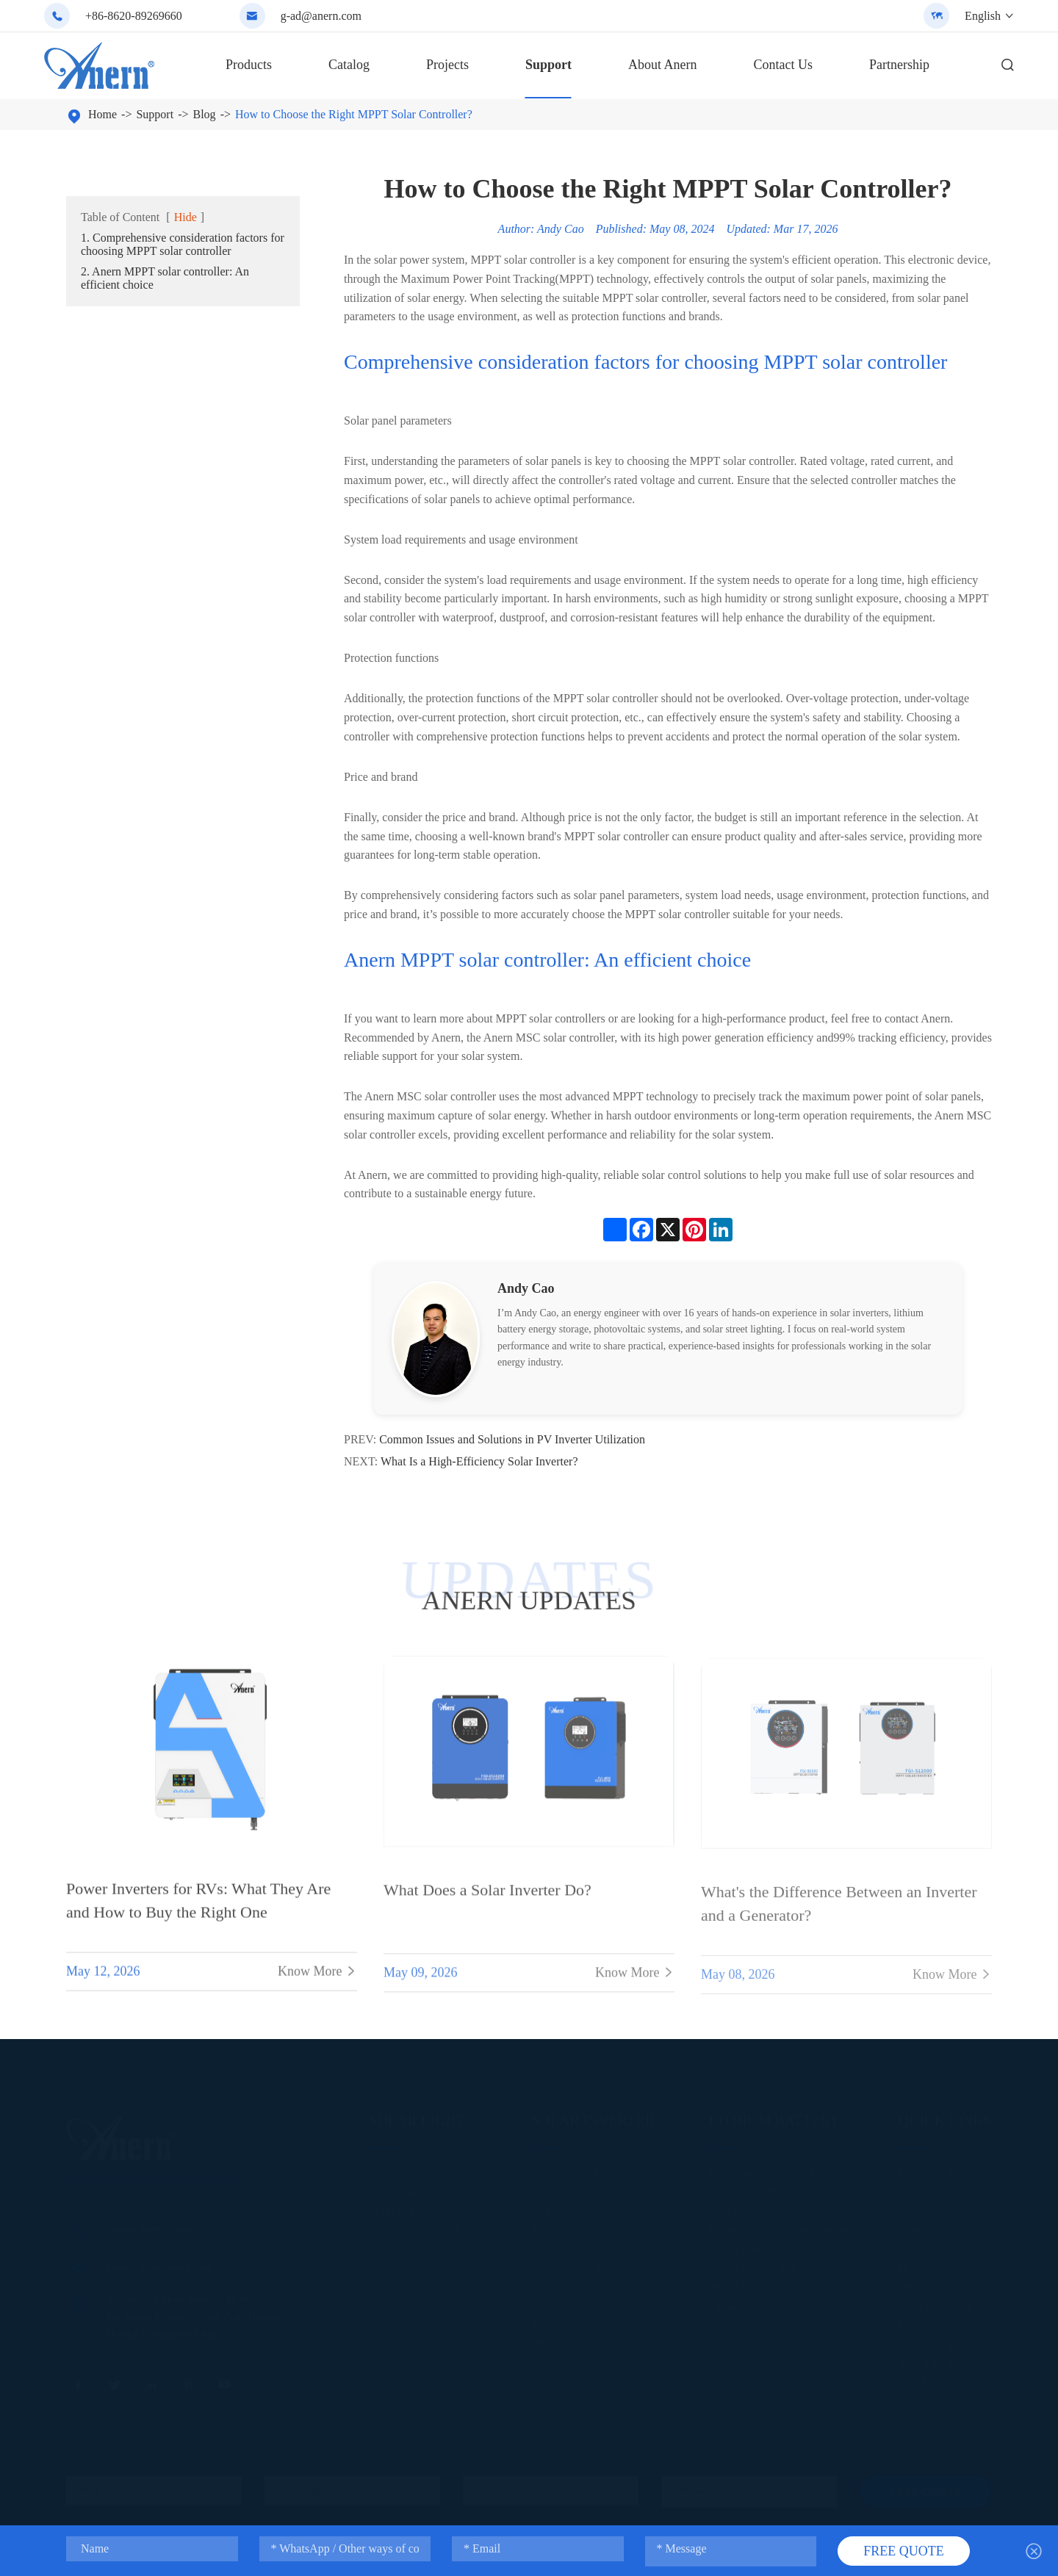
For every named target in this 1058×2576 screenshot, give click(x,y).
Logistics (917, 2322)
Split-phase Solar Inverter (584, 2207)
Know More (317, 1983)
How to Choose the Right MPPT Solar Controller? (353, 114)
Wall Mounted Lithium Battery (772, 2169)
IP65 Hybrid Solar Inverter (586, 2226)
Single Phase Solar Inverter (587, 2264)
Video (911, 2207)
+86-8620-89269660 (133, 16)
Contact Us (783, 64)
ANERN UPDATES (529, 1601)
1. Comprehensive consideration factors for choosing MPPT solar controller (182, 244)
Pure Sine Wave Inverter (581, 2322)
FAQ (908, 2284)
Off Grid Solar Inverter (578, 2169)
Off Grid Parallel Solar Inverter (595, 2188)
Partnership (899, 64)
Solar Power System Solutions (593, 2360)
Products (249, 64)
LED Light (391, 2207)
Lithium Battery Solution (761, 2303)
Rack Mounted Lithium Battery (773, 2188)
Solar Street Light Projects (423, 2245)
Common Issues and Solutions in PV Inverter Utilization (512, 1439)
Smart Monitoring (936, 2303)
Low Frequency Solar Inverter (593, 2245)
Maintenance (925, 2264)
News (910, 2226)
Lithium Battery (774, 2117)
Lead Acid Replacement (758, 2207)
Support (548, 64)
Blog (204, 114)
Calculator (920, 2379)
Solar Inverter (593, 2117)
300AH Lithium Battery (758, 2284)
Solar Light (417, 2117)
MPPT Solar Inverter (574, 2341)
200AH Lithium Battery (758, 2264)
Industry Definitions (940, 2169)
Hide (185, 217)
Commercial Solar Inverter (586, 2284)
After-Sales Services (940, 2360)
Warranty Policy (932, 2341)
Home (102, 114)
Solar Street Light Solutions (426, 2226)
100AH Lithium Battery (758, 2245)
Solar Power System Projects (590, 2379)
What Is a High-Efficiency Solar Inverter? (479, 1461)
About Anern (662, 64)
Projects (447, 64)
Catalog (349, 64)
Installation (922, 2245)
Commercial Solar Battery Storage (780, 2226)
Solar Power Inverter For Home (596, 2303)
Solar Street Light (405, 2169)
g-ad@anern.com (321, 16)
